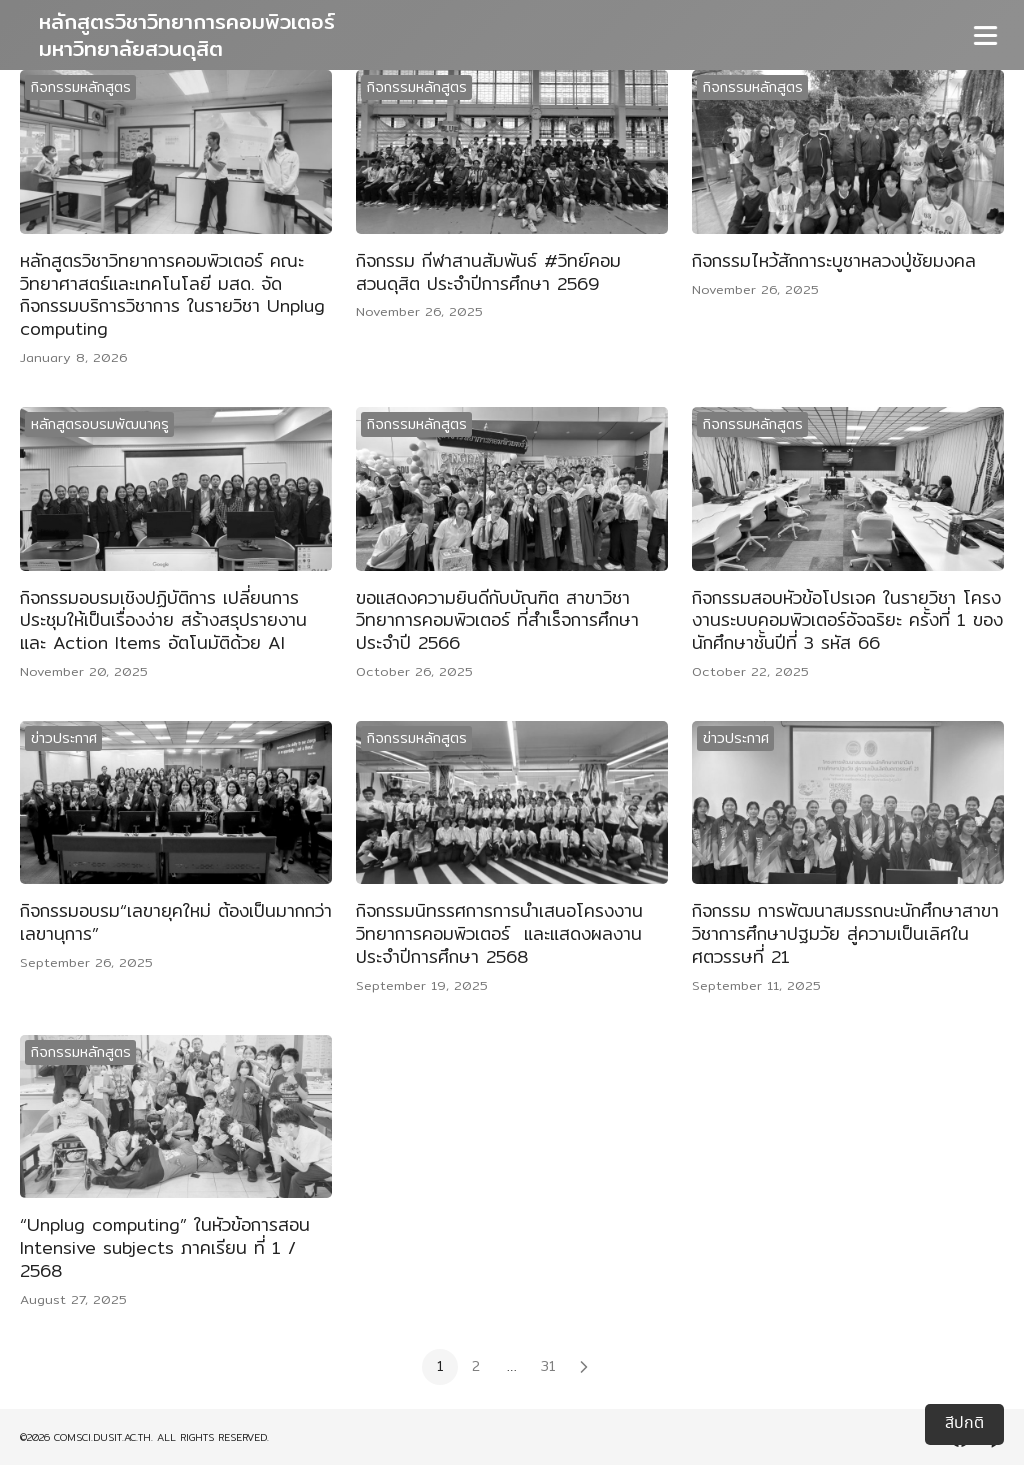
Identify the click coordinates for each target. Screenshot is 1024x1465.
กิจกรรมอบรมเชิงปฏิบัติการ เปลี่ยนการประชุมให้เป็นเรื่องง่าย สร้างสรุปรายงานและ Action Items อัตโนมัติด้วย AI (163, 620)
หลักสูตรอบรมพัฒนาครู (100, 424)
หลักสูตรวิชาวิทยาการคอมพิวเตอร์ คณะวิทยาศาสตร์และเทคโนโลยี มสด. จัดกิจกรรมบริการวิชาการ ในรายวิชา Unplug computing (172, 294)
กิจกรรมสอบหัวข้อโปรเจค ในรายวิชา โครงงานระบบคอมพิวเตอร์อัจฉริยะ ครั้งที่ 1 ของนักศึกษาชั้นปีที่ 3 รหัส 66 (847, 620)
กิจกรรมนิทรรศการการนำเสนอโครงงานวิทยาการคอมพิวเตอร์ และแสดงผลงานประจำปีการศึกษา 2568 (499, 933)
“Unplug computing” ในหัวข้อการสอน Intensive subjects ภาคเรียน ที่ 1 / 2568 (165, 1247)
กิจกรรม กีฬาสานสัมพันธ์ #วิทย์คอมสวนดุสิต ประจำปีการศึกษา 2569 (488, 272)
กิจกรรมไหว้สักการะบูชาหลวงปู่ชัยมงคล (834, 260)
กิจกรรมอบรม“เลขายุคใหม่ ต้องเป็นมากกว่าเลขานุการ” (176, 922)
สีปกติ (964, 1423)
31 (548, 1366)
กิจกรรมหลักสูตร (81, 87)
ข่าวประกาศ (64, 738)
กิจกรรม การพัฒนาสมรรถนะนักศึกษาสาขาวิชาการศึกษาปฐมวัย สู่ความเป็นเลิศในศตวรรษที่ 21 (845, 933)
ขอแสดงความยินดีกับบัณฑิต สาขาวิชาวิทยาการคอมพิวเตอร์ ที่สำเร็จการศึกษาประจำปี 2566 (497, 620)
